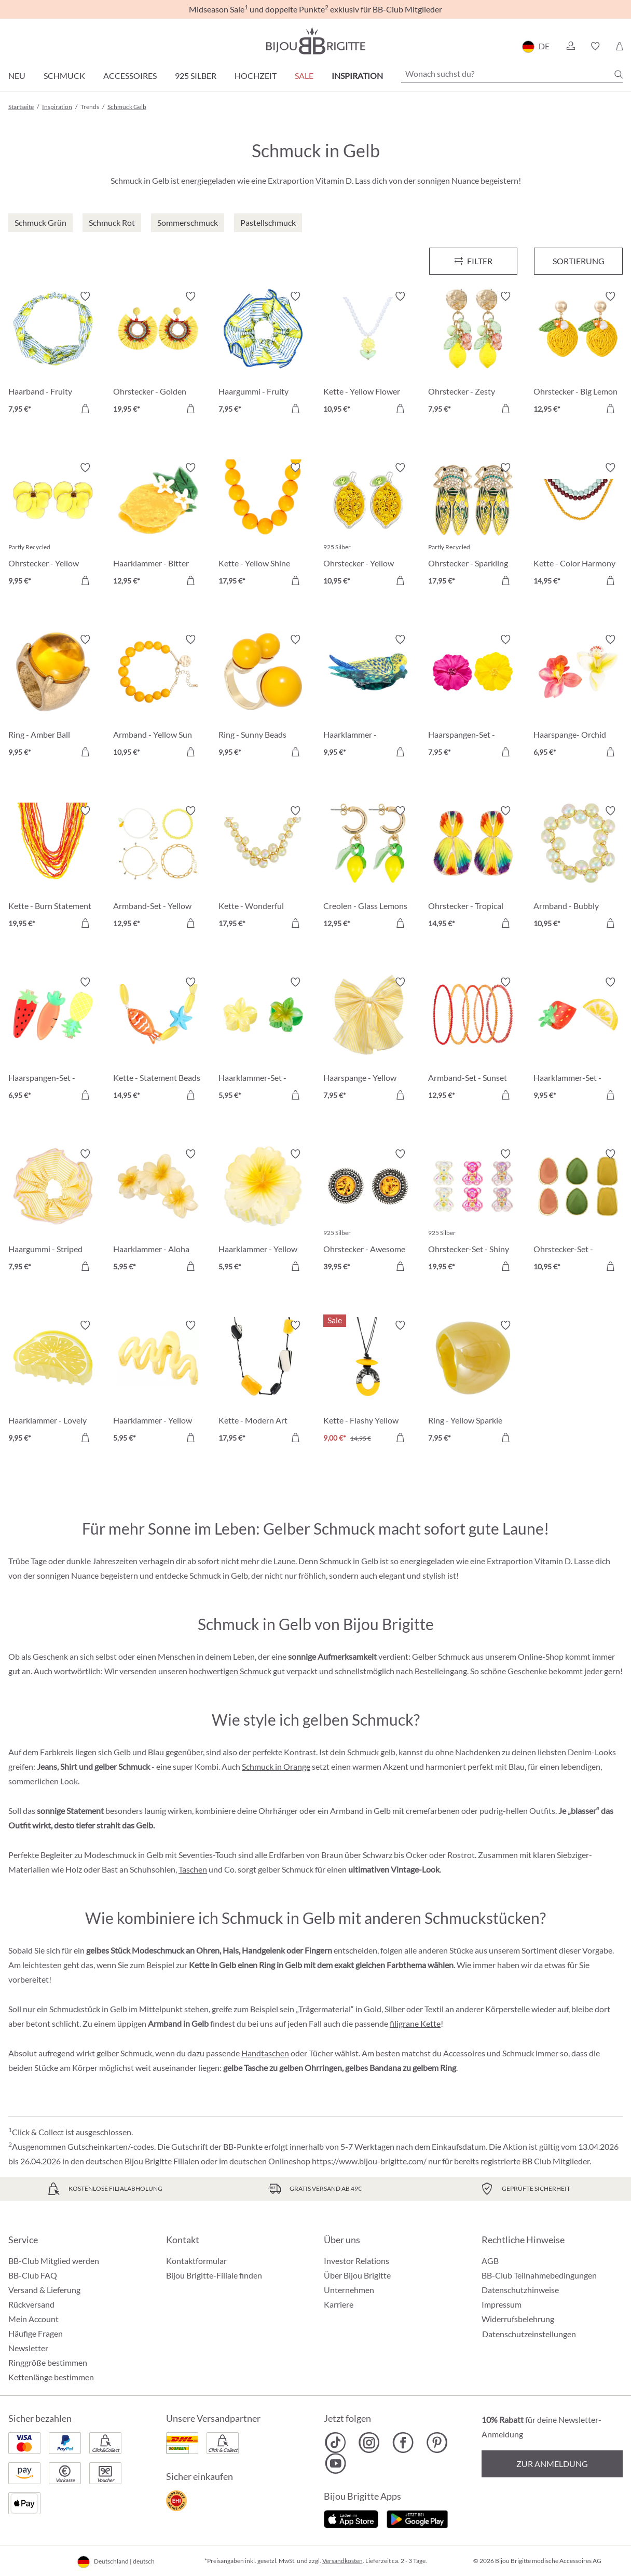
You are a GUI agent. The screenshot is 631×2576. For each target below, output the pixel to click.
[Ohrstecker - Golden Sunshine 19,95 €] (157, 354)
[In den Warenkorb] (85, 408)
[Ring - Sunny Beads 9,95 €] (263, 697)
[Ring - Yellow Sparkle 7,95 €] (472, 1383)
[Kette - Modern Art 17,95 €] (263, 1383)
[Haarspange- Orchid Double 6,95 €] (578, 697)
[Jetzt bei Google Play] (417, 2518)
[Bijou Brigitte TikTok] (335, 2442)
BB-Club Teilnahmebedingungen (539, 2275)
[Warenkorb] (619, 46)
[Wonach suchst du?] (512, 73)
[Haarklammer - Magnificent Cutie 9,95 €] (368, 697)
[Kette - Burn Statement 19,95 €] (53, 868)
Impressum (502, 2304)
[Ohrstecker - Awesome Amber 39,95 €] (368, 1212)
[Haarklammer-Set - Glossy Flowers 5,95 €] (263, 1040)
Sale (304, 75)
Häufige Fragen (35, 2333)
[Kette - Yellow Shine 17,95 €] (263, 525)
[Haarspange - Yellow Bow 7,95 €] (368, 1040)
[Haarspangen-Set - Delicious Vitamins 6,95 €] (53, 1040)
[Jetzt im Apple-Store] (351, 2518)
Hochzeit (256, 75)
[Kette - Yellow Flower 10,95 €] (368, 354)
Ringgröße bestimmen (47, 2362)
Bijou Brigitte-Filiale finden (214, 2275)
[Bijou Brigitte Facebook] (403, 2442)
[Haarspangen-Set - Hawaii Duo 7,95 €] (472, 697)
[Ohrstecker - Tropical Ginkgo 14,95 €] (472, 868)
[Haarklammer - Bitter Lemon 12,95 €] (157, 525)
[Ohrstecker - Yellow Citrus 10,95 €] (368, 525)
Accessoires (130, 75)
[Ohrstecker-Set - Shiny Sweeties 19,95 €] (472, 1212)
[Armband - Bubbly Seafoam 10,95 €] (578, 868)
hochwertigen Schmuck (230, 1671)
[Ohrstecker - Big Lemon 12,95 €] (578, 354)
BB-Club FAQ (32, 2275)
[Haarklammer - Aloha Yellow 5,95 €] (157, 1212)
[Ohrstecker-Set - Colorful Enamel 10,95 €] (578, 1212)
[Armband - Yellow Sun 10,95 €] (157, 697)
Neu (16, 75)
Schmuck (64, 75)
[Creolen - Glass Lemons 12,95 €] (368, 868)
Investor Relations (356, 2261)
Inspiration (357, 75)
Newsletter (28, 2348)
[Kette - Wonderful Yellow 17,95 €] (263, 868)
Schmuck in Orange (276, 1766)
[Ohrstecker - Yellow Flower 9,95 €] (53, 525)
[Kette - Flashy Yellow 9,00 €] (368, 1383)
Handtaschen (265, 2053)
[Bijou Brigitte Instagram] (369, 2442)
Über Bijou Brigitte (357, 2275)
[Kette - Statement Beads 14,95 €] (157, 1040)
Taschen (193, 1869)
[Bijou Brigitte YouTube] (335, 2463)
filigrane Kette (415, 2023)
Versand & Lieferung (44, 2290)
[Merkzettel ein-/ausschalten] (85, 296)
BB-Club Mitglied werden (53, 2261)
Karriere (338, 2304)
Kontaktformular (196, 2261)
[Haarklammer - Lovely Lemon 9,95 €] (53, 1383)
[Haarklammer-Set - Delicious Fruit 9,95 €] (578, 1040)
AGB (490, 2261)
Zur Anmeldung (552, 2464)
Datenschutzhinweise (520, 2290)
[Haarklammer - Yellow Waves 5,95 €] (157, 1383)
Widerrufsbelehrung (518, 2319)
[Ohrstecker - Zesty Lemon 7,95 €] (472, 354)
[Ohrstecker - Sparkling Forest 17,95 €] (472, 525)
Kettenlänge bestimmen (51, 2377)
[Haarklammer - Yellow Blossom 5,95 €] (263, 1212)
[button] (570, 46)
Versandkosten (342, 2561)
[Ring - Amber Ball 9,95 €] (53, 697)
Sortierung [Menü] (579, 261)
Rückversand (31, 2304)
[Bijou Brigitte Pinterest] (436, 2442)
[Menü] (473, 261)
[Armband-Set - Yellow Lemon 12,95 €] (157, 868)
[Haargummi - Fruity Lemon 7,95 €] (263, 354)
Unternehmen (349, 2290)
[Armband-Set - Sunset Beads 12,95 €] (472, 1040)
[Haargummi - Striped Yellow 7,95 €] (53, 1212)
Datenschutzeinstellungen (529, 2334)
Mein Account (33, 2319)
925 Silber (195, 75)
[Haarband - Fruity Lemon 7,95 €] (53, 354)
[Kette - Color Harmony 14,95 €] (578, 525)
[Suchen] (618, 74)
